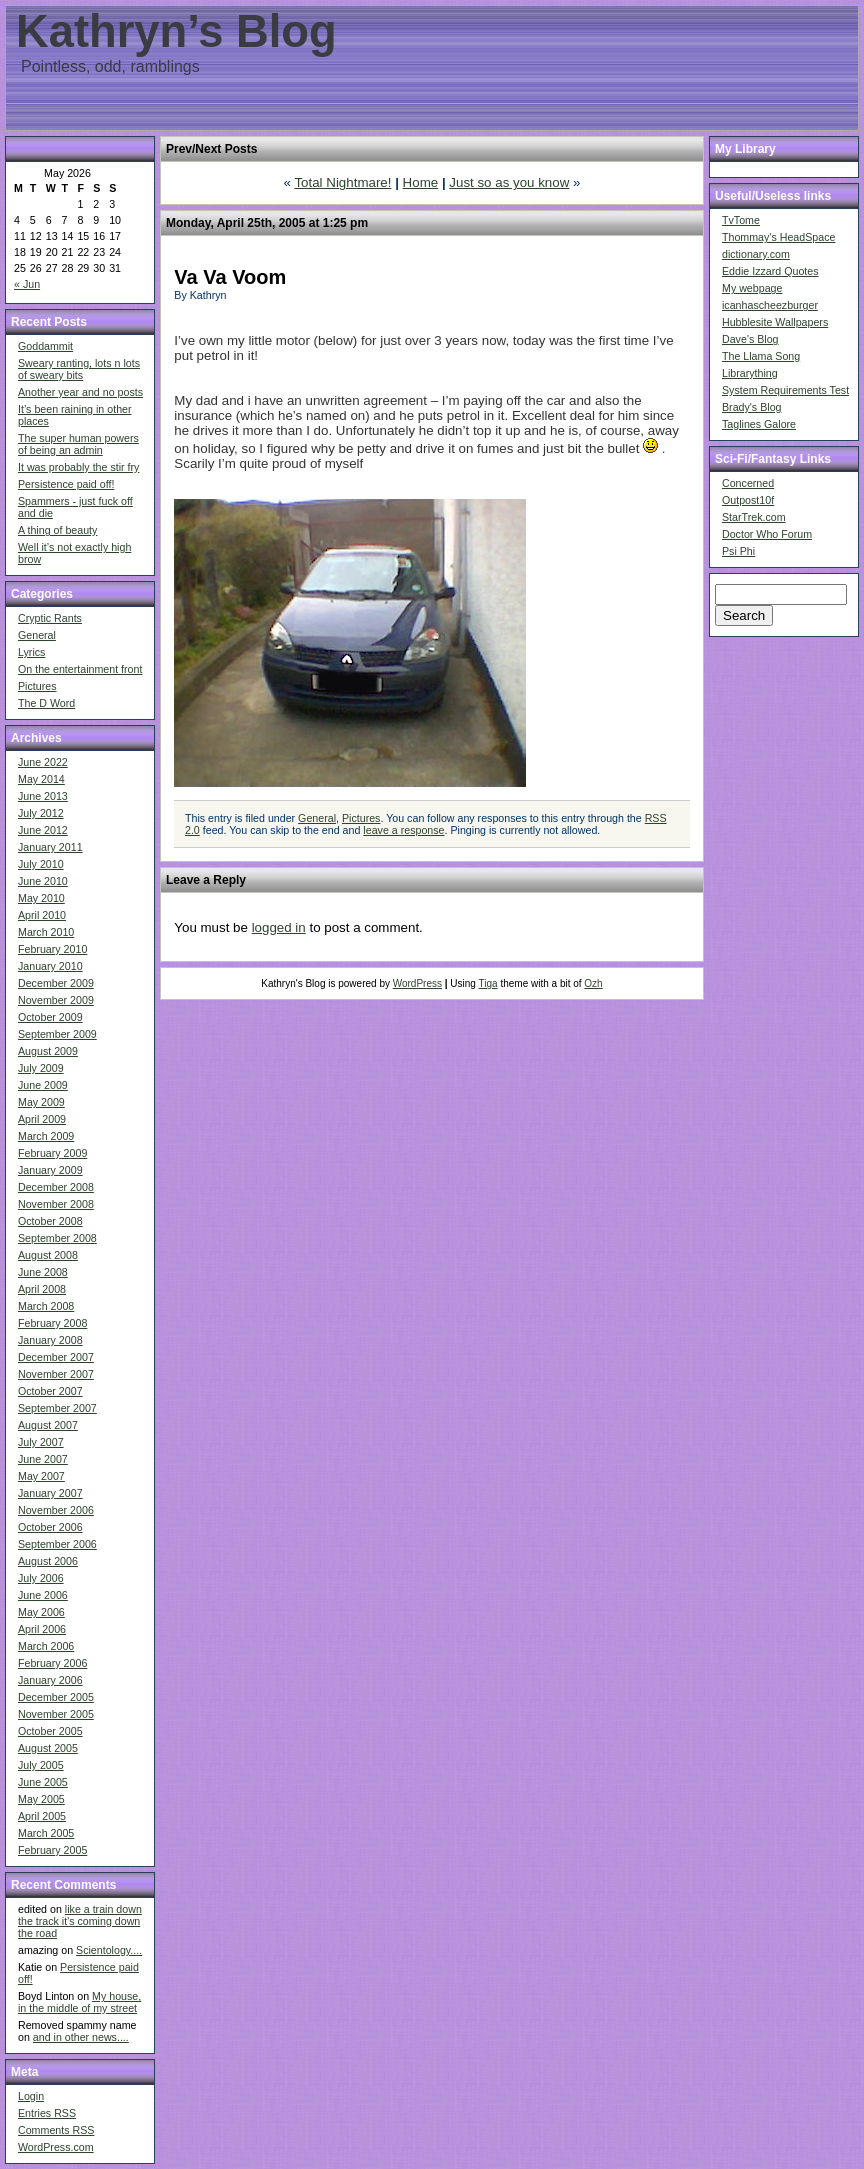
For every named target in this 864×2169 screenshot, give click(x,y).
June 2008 (43, 1272)
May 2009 (41, 1102)
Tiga (488, 983)
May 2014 (41, 779)
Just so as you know (509, 182)
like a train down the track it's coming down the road (80, 1921)
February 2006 (52, 1663)
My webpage (752, 288)
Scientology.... (109, 1950)
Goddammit (45, 346)
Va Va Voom (230, 277)
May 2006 (41, 1612)
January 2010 (50, 966)
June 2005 (43, 1782)
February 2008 (52, 1323)
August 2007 (48, 1425)
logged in (279, 927)
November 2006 (56, 1510)
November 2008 (56, 1204)
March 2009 (46, 1136)
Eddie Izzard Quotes (770, 271)
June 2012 (43, 830)
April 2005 (42, 1816)
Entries (47, 2113)
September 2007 (57, 1408)
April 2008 (42, 1289)
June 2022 (43, 762)
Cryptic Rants (50, 618)
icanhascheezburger (770, 305)
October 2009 (50, 1017)
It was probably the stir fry (78, 467)
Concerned (748, 483)
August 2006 (48, 1561)
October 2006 (50, 1527)
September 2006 (57, 1544)
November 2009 (56, 1000)
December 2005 (56, 1697)
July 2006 (41, 1578)
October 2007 (50, 1391)
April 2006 (42, 1629)
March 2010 (46, 932)
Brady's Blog (752, 407)
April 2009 (42, 1119)
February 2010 (52, 949)
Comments (56, 2130)
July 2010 (41, 864)
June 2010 (43, 881)
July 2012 (41, 813)
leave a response (403, 830)
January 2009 (50, 1170)
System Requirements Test (785, 390)
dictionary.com (756, 254)
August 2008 (48, 1255)
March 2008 (46, 1306)
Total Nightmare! (342, 182)
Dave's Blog (750, 339)
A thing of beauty (57, 530)
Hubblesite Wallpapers (775, 322)
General (37, 635)
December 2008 (56, 1187)
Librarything (750, 373)
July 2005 (41, 1765)
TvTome (741, 220)
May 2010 (41, 898)
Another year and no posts (80, 392)
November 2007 (56, 1374)
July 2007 (41, 1442)
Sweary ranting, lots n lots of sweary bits (79, 369)
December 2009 (56, 983)
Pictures (37, 686)
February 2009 (52, 1153)
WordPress (417, 983)
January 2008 (50, 1340)
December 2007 (56, 1357)
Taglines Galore (759, 424)
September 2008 (57, 1238)
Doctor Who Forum (767, 534)
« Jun (27, 284)
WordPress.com (56, 2147)
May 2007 (41, 1476)
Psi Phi (738, 551)
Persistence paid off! (66, 484)
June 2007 (43, 1459)
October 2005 (50, 1731)
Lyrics (31, 652)
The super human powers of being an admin (78, 444)
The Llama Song (761, 356)
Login (31, 2096)
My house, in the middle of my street (79, 2002)
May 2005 (41, 1799)
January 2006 (50, 1680)
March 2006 (46, 1646)
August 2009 (48, 1051)
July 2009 (41, 1068)
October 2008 (50, 1221)
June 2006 (43, 1595)
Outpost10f (748, 500)
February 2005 (52, 1850)
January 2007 (50, 1493)
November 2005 (56, 1714)
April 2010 (42, 915)
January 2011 (50, 847)
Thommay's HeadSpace (778, 237)
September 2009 (57, 1034)
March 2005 (46, 1833)
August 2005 (48, 1748)
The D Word (46, 703)
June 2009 (43, 1085)
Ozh (593, 983)
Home (421, 182)
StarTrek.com (754, 517)
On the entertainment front (80, 669)
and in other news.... (81, 2037)
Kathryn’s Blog (176, 31)
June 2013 (43, 796)
